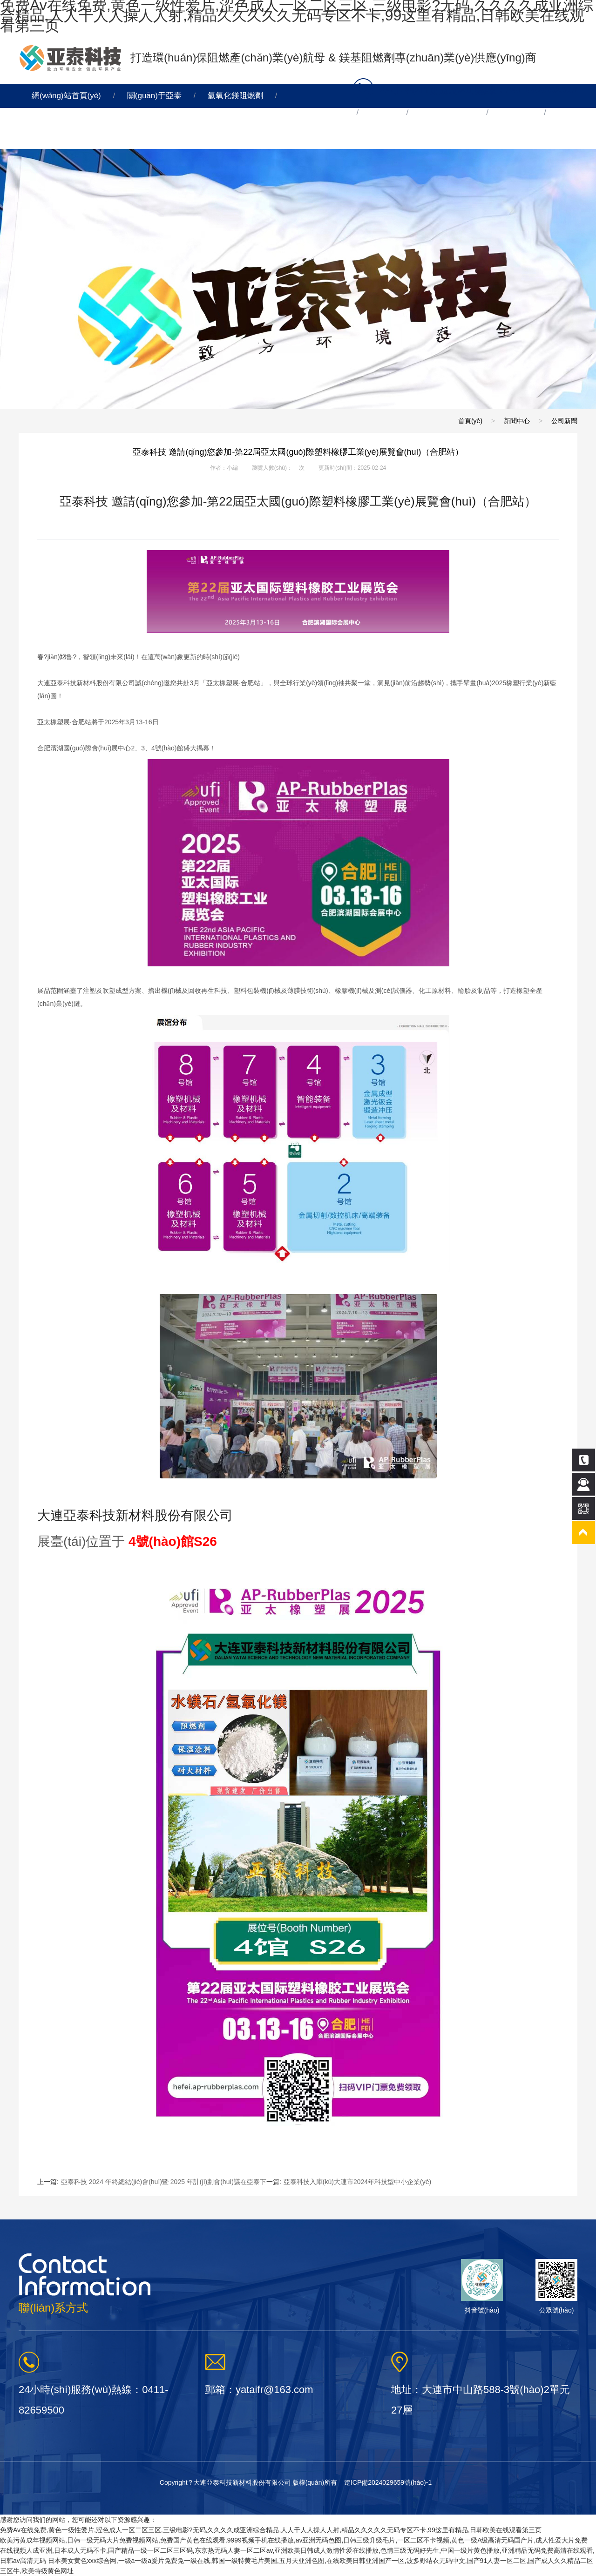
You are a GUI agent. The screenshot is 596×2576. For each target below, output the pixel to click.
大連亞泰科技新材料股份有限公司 (135, 1515)
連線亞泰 (47, 136)
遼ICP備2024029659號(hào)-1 (388, 2482)
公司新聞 (564, 421)
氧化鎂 (382, 112)
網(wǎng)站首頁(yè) (66, 95)
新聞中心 (516, 112)
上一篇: (148, 2181)
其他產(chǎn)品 (447, 112)
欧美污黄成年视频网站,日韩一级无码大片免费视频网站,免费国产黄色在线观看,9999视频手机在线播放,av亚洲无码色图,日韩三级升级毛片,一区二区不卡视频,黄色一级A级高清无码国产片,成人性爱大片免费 (294, 2540)
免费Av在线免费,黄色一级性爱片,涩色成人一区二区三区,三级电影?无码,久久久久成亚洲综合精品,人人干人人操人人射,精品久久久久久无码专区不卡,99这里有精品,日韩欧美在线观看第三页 (271, 2530)
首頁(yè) (470, 421)
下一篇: (345, 2181)
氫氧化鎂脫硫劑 (317, 112)
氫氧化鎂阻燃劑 (235, 95)
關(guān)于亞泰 (154, 95)
